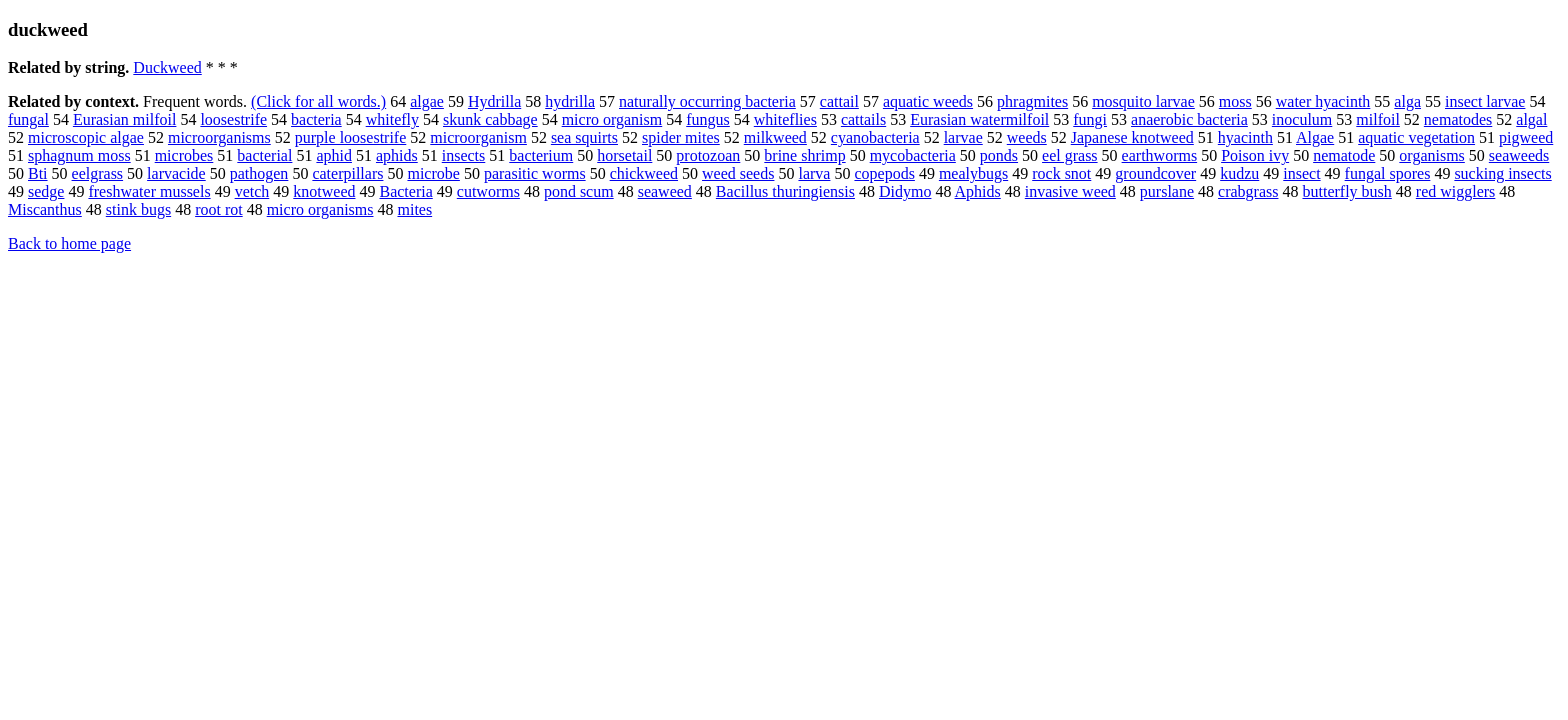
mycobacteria (913, 155)
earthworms (1160, 155)
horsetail (624, 155)
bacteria (316, 119)
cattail (839, 101)
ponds (999, 155)
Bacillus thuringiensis (785, 191)
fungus (708, 119)
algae (427, 101)
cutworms (488, 191)
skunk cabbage (490, 119)
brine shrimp (804, 155)
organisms (1431, 155)
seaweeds (1519, 155)
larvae (963, 137)
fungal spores (1388, 173)
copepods (884, 173)
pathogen (259, 173)
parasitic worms (535, 173)
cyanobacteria (875, 137)
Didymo (905, 191)
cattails (863, 119)
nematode (1344, 155)
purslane (1167, 191)
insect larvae (1485, 101)
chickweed (644, 173)
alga (1407, 101)
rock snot (1061, 173)
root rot (219, 209)
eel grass (1070, 155)
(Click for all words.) (318, 101)
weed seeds (738, 173)
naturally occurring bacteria (707, 101)
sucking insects (1502, 173)
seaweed (665, 191)
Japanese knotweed (1132, 137)
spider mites (681, 137)
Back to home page (69, 243)
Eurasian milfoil (125, 119)
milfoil (1378, 119)
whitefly (392, 119)
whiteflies (785, 119)
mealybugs (973, 173)
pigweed (1526, 137)
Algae (1315, 137)
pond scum (579, 191)
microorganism (478, 137)
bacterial (264, 155)
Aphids (978, 191)
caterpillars (347, 173)
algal (1531, 119)
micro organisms (320, 209)
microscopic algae (86, 137)
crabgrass (1248, 191)
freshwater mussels (149, 191)
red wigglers (1456, 191)
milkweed (775, 137)
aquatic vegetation (1416, 137)
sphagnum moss (79, 155)
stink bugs (138, 209)
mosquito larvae (1143, 101)
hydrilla (570, 101)
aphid (334, 155)
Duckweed (167, 67)
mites (414, 209)
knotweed (324, 191)
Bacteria (405, 191)
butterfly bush (1346, 191)
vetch (252, 191)
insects (464, 155)
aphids (397, 155)
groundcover (1155, 173)
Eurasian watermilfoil (979, 119)
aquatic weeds (928, 101)
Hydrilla (494, 101)
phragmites (1032, 101)
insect (1301, 173)
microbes (184, 155)
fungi (1090, 119)
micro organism (612, 119)
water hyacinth (1323, 101)
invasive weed (1070, 191)
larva (814, 173)
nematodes (1458, 119)
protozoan (708, 155)
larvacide (176, 173)
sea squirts (584, 137)
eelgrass (98, 173)
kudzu (1239, 173)
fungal (28, 119)
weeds (1027, 137)
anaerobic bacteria (1189, 119)
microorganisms (219, 137)
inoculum (1302, 119)
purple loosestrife (351, 137)
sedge (46, 191)
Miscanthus (45, 209)
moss (1235, 101)
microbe (433, 173)
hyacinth (1245, 137)
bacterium (541, 155)
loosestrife (233, 119)
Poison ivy (1255, 155)
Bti (38, 173)
